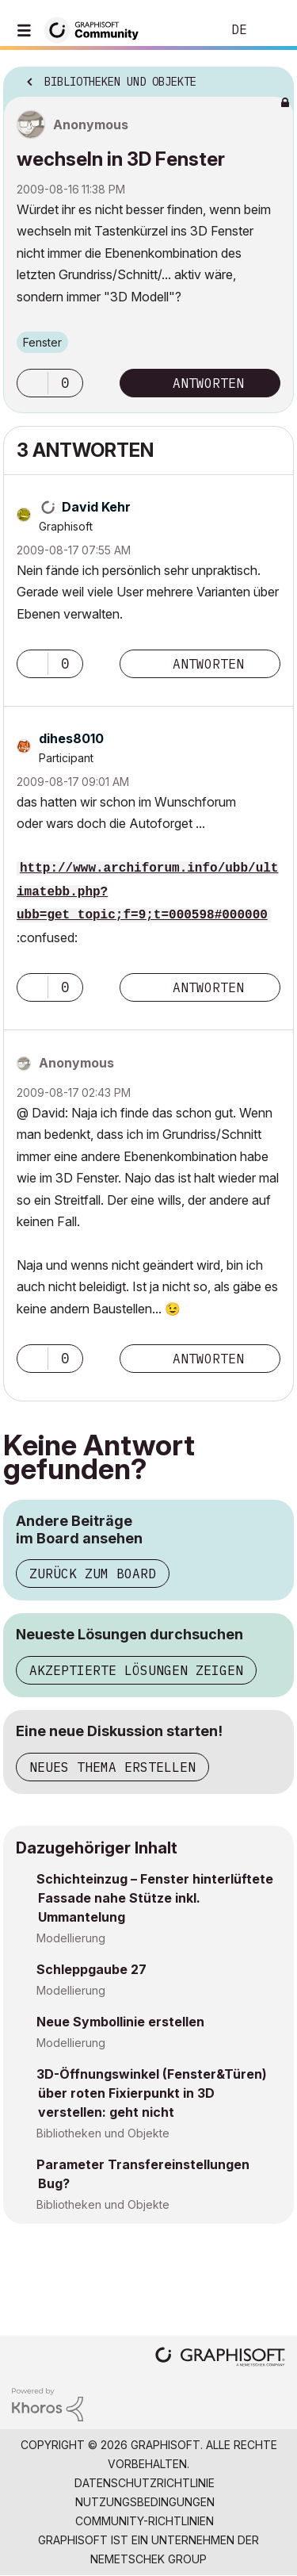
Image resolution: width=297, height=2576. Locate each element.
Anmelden (271, 30)
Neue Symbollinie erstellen (120, 2022)
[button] (32, 383)
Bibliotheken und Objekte (102, 2133)
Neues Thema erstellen (112, 1767)
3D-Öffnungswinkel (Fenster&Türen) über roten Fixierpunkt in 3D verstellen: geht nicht (151, 2093)
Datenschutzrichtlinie (144, 2483)
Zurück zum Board (92, 1573)
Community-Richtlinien (144, 2521)
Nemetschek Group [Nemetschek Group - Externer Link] (148, 2559)
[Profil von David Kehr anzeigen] (96, 507)
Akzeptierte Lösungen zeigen (136, 1670)
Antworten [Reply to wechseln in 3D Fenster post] (208, 383)
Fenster (42, 342)
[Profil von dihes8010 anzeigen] (71, 738)
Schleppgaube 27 (91, 1969)
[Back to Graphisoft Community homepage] (97, 29)
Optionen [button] (271, 76)
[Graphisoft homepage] (220, 2358)
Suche (185, 30)
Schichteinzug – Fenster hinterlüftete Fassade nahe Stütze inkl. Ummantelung (154, 1898)
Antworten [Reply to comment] (208, 664)
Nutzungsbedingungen (145, 2502)
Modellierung (70, 1938)
